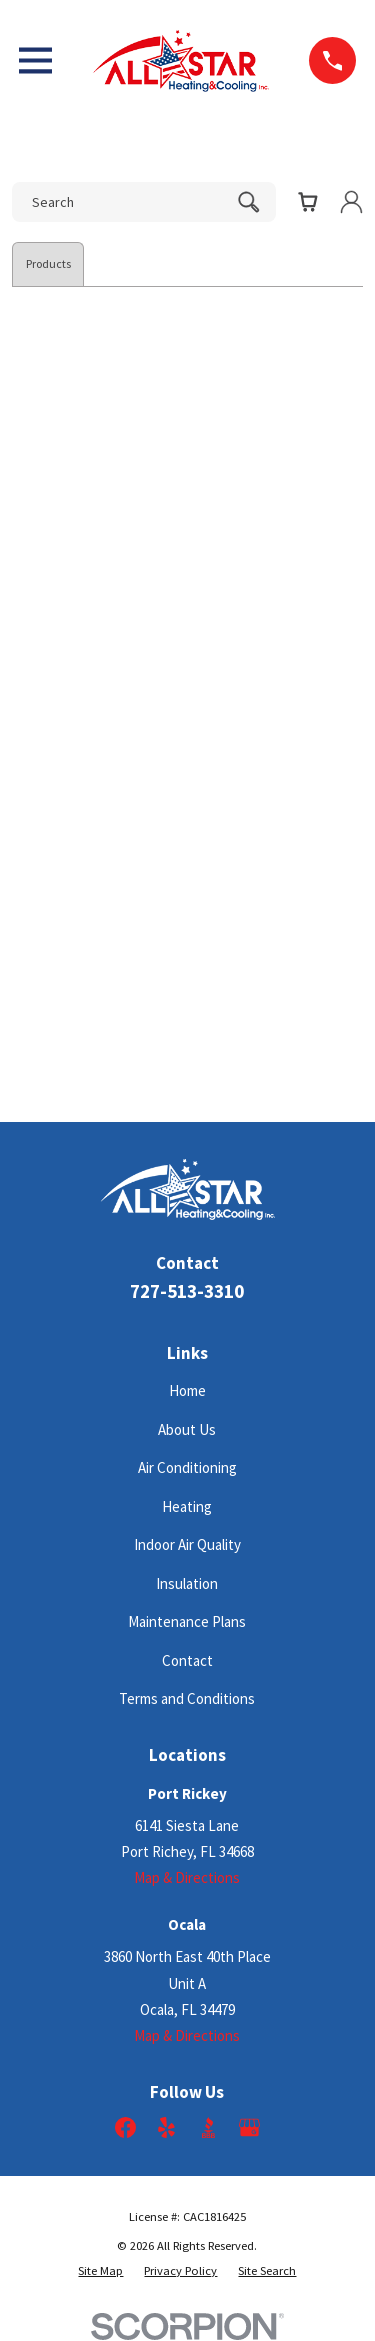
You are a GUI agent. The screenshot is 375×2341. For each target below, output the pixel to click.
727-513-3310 (187, 1291)
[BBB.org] (208, 2127)
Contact (187, 1660)
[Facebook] (125, 2127)
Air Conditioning (187, 1467)
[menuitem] (100, 2271)
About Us (187, 1429)
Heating (187, 1506)
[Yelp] (166, 2127)
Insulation (187, 1583)
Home (187, 1390)
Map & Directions (187, 1877)
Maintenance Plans (187, 1621)
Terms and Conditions (187, 1698)
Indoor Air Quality (187, 1544)
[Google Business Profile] (249, 2127)
